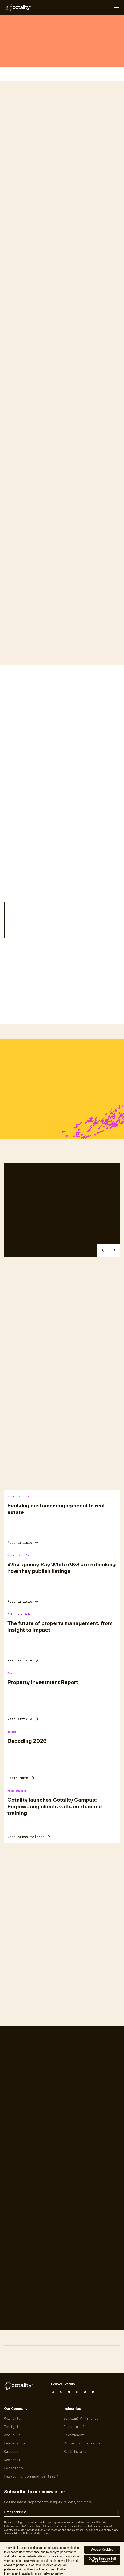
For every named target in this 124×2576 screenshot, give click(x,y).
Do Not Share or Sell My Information (102, 2560)
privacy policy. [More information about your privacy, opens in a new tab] (53, 2573)
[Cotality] (17, 7)
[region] (62, 2558)
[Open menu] (116, 7)
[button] (104, 1250)
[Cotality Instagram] (52, 2392)
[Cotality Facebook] (60, 2392)
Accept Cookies (102, 2549)
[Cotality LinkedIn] (68, 2392)
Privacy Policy (22, 2533)
